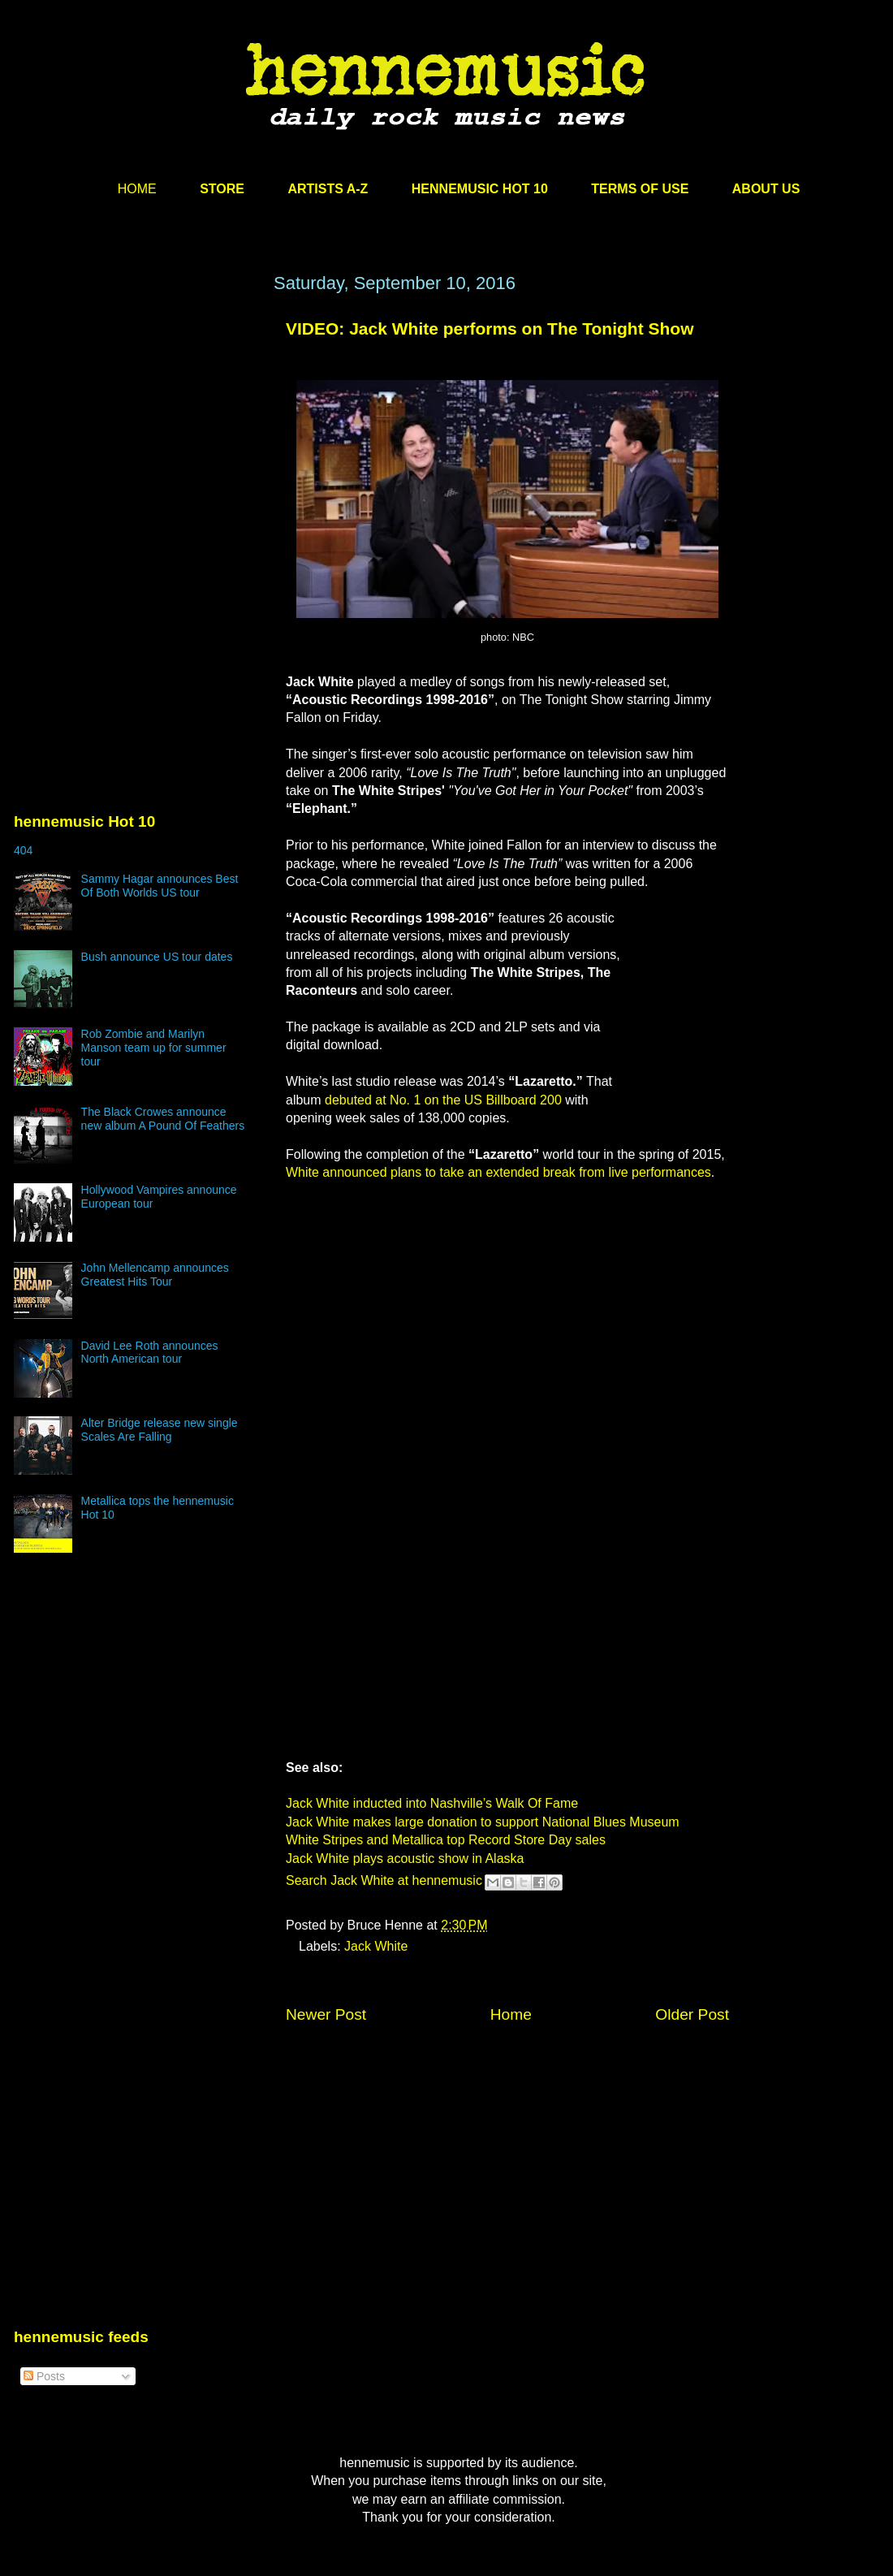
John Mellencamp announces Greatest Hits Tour (155, 1274)
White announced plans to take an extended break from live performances (498, 1172)
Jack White (376, 1946)
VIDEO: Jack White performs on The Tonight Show (489, 328)
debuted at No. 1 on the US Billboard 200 (443, 1100)
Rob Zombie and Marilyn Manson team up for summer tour (153, 1047)
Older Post (692, 2014)
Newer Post (326, 2014)
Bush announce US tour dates (157, 956)
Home (511, 2014)
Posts (44, 2376)
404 (23, 850)
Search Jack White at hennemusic (384, 1880)
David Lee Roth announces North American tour (149, 1352)
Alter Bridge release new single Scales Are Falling (159, 1429)
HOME (137, 189)
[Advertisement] (135, 427)
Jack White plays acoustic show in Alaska (405, 1858)
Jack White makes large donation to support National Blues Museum (482, 1822)
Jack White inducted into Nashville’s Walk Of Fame (432, 1803)
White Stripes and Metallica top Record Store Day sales (446, 1840)
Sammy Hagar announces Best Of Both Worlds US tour (160, 885)
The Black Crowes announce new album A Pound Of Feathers (163, 1118)
